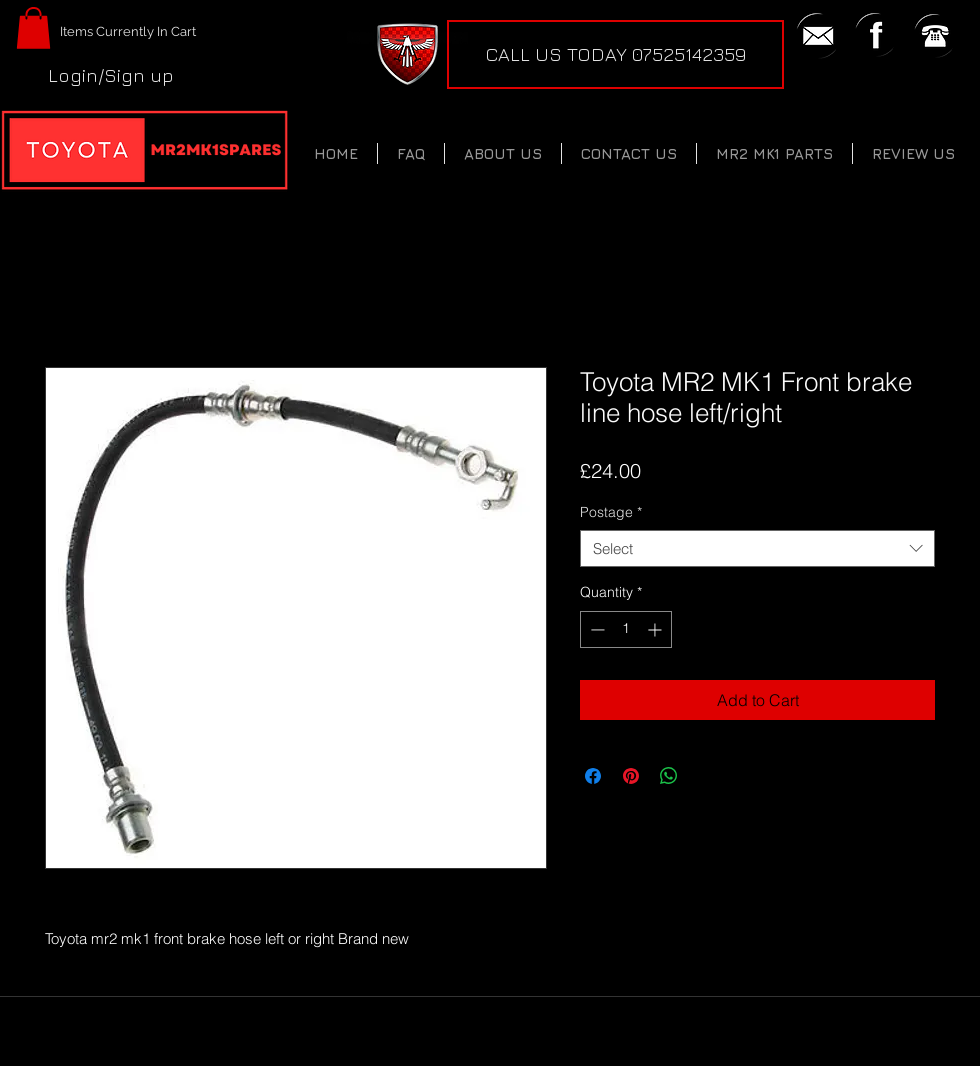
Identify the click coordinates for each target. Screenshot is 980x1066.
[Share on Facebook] (593, 776)
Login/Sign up (111, 75)
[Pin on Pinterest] (631, 776)
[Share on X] (707, 776)
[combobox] (757, 549)
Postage (611, 512)
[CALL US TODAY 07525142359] (615, 54)
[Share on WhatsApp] (669, 776)
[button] (33, 28)
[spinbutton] (626, 629)
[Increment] (656, 629)
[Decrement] (595, 629)
